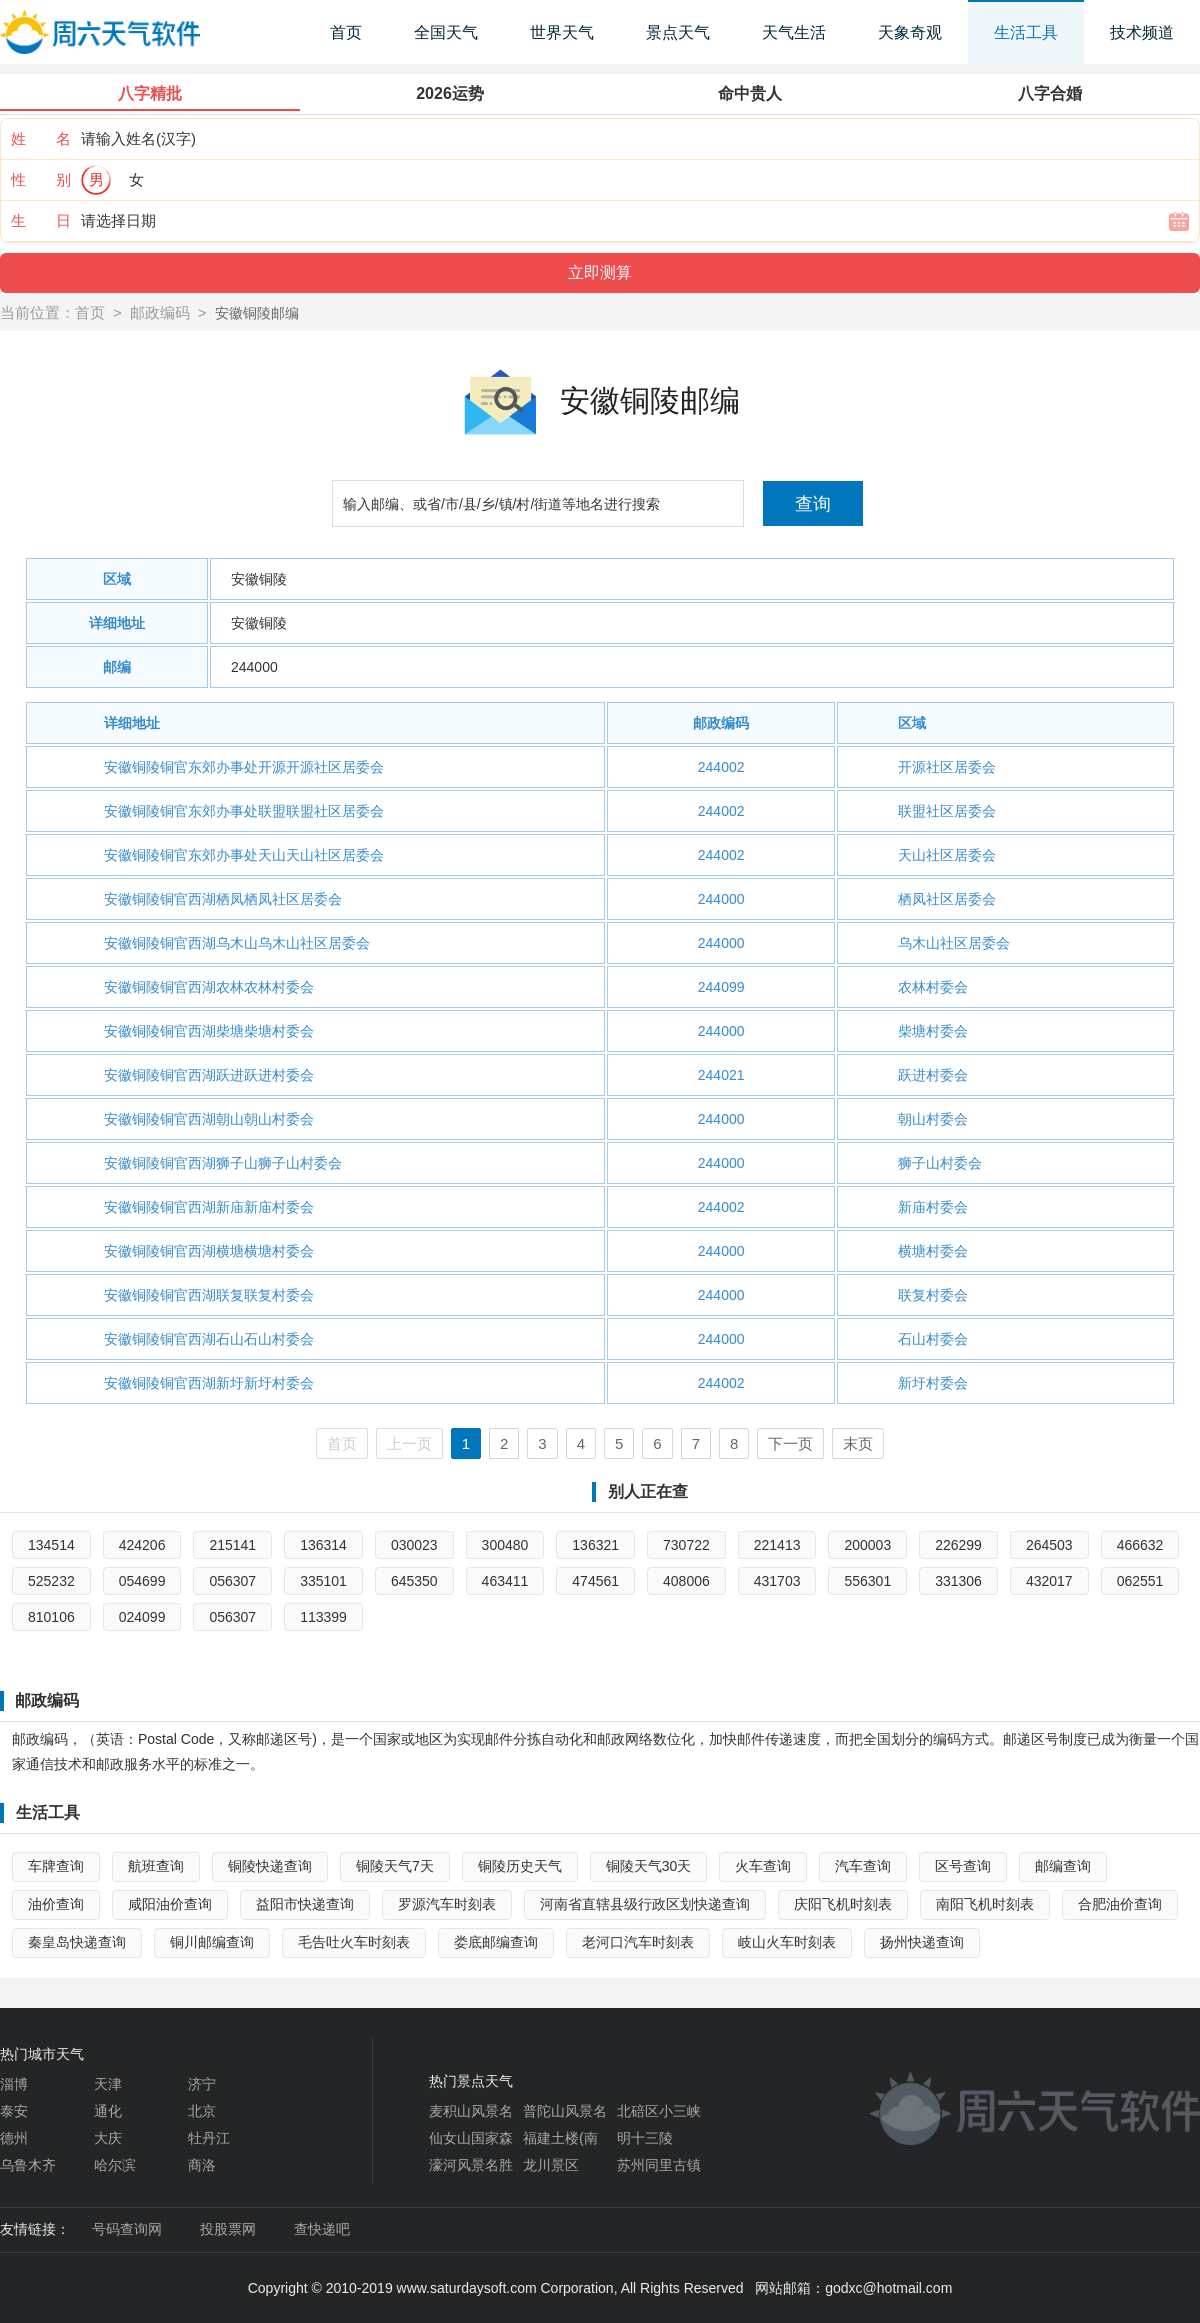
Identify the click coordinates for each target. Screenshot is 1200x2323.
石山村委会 (933, 1339)
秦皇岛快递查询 (77, 1942)
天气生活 (794, 32)
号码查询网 (127, 2229)
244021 (721, 1075)
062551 (1140, 1581)
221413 (777, 1545)
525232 (51, 1581)
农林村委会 (933, 987)
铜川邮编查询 (212, 1942)
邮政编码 (160, 312)
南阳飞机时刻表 (985, 1904)
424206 (142, 1545)
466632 (1140, 1545)
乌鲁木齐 (28, 2165)
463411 (505, 1581)
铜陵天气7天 (395, 1866)
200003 (867, 1545)
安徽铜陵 (259, 579)
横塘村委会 (933, 1251)
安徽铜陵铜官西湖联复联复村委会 (209, 1295)
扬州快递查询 (922, 1942)
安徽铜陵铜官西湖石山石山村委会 (209, 1339)
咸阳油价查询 (170, 1904)
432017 (1049, 1581)
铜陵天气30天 (649, 1866)
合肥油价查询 (1120, 1904)
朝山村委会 (933, 1119)
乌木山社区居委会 (954, 943)
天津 (108, 2084)
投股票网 (228, 2229)
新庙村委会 (933, 1207)
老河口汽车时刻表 (638, 1942)
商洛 (202, 2165)
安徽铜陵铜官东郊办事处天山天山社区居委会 (244, 855)
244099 (721, 987)
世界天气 (562, 32)
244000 (254, 667)
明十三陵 (645, 2138)
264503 (1049, 1545)
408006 (686, 1581)
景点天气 (678, 32)
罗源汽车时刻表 (447, 1904)
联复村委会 (933, 1295)
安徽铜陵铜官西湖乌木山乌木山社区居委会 (237, 943)
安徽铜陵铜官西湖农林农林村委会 (209, 987)
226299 (958, 1545)
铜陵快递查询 (270, 1866)
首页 (346, 32)
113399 (323, 1617)
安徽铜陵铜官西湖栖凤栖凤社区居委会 (223, 899)
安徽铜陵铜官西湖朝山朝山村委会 (209, 1119)
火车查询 (763, 1866)
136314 (323, 1545)
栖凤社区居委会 (947, 899)
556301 (867, 1581)
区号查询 (963, 1866)
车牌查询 (56, 1866)
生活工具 (1026, 32)
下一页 (790, 1443)
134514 (51, 1545)
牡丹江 (209, 2138)
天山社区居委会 (947, 855)
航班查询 (156, 1866)
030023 (414, 1545)
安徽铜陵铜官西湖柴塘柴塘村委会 (209, 1031)
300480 (505, 1545)
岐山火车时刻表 (787, 1942)
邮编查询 (1063, 1866)
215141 (232, 1545)
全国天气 (446, 32)
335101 (323, 1581)
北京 (202, 2111)
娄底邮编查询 (496, 1942)
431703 (777, 1581)
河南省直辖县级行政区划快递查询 (645, 1904)
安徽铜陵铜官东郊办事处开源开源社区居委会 (244, 767)
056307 (232, 1581)
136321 (595, 1545)
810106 (51, 1617)
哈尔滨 (115, 2165)
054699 (142, 1581)
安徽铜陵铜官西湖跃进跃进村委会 (209, 1075)
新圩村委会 (933, 1383)
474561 (595, 1581)
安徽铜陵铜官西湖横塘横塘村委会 (209, 1251)
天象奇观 (910, 32)
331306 (958, 1581)
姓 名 (41, 138)
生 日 (41, 220)
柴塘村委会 (933, 1031)
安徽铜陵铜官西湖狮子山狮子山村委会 (223, 1163)
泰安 (14, 2111)
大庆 (108, 2138)
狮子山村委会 (940, 1163)
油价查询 (56, 1904)
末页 (858, 1443)
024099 (142, 1617)
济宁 (202, 2084)
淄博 (14, 2084)
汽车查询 (863, 1866)
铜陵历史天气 (520, 1866)
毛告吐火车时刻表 (354, 1942)
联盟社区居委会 (947, 811)
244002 (721, 767)
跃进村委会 (933, 1075)
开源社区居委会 (947, 767)
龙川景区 (551, 2165)
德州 (14, 2138)
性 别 (41, 179)
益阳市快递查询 (305, 1904)
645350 (414, 1581)
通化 (108, 2111)
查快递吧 (322, 2229)
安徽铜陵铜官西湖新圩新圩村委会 (209, 1383)
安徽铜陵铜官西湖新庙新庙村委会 (209, 1207)
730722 (686, 1545)
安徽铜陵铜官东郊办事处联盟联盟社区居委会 (244, 811)
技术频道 (1142, 32)
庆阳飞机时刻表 (843, 1904)
